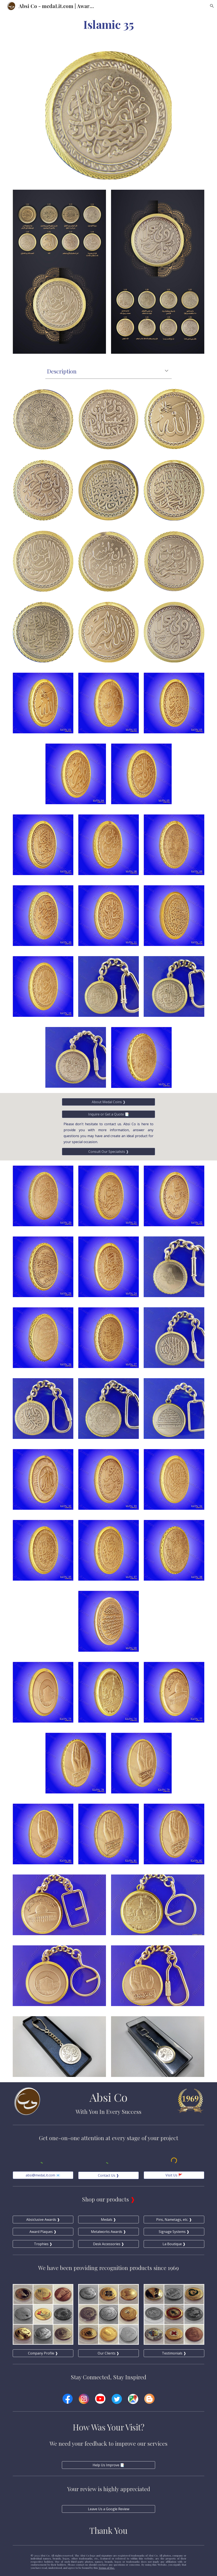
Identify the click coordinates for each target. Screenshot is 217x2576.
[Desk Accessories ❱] (108, 2244)
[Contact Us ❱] (108, 2175)
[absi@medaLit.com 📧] (43, 2175)
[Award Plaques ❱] (43, 2231)
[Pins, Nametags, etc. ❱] (174, 2219)
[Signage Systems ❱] (174, 2231)
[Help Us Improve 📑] (108, 2465)
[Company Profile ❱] (43, 2353)
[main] (108, 24)
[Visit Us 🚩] (174, 2175)
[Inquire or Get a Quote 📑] (108, 1114)
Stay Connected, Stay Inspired (108, 2377)
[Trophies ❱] (43, 2244)
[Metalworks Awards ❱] (108, 2231)
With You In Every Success (108, 2111)
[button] (212, 6)
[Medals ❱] (108, 2219)
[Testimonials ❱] (174, 2353)
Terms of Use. (107, 2567)
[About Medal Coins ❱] (108, 1102)
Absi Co (108, 2097)
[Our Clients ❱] (108, 2353)
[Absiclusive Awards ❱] (43, 2219)
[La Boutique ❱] (174, 2244)
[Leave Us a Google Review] (108, 2509)
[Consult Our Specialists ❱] (108, 1151)
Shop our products (106, 2199)
